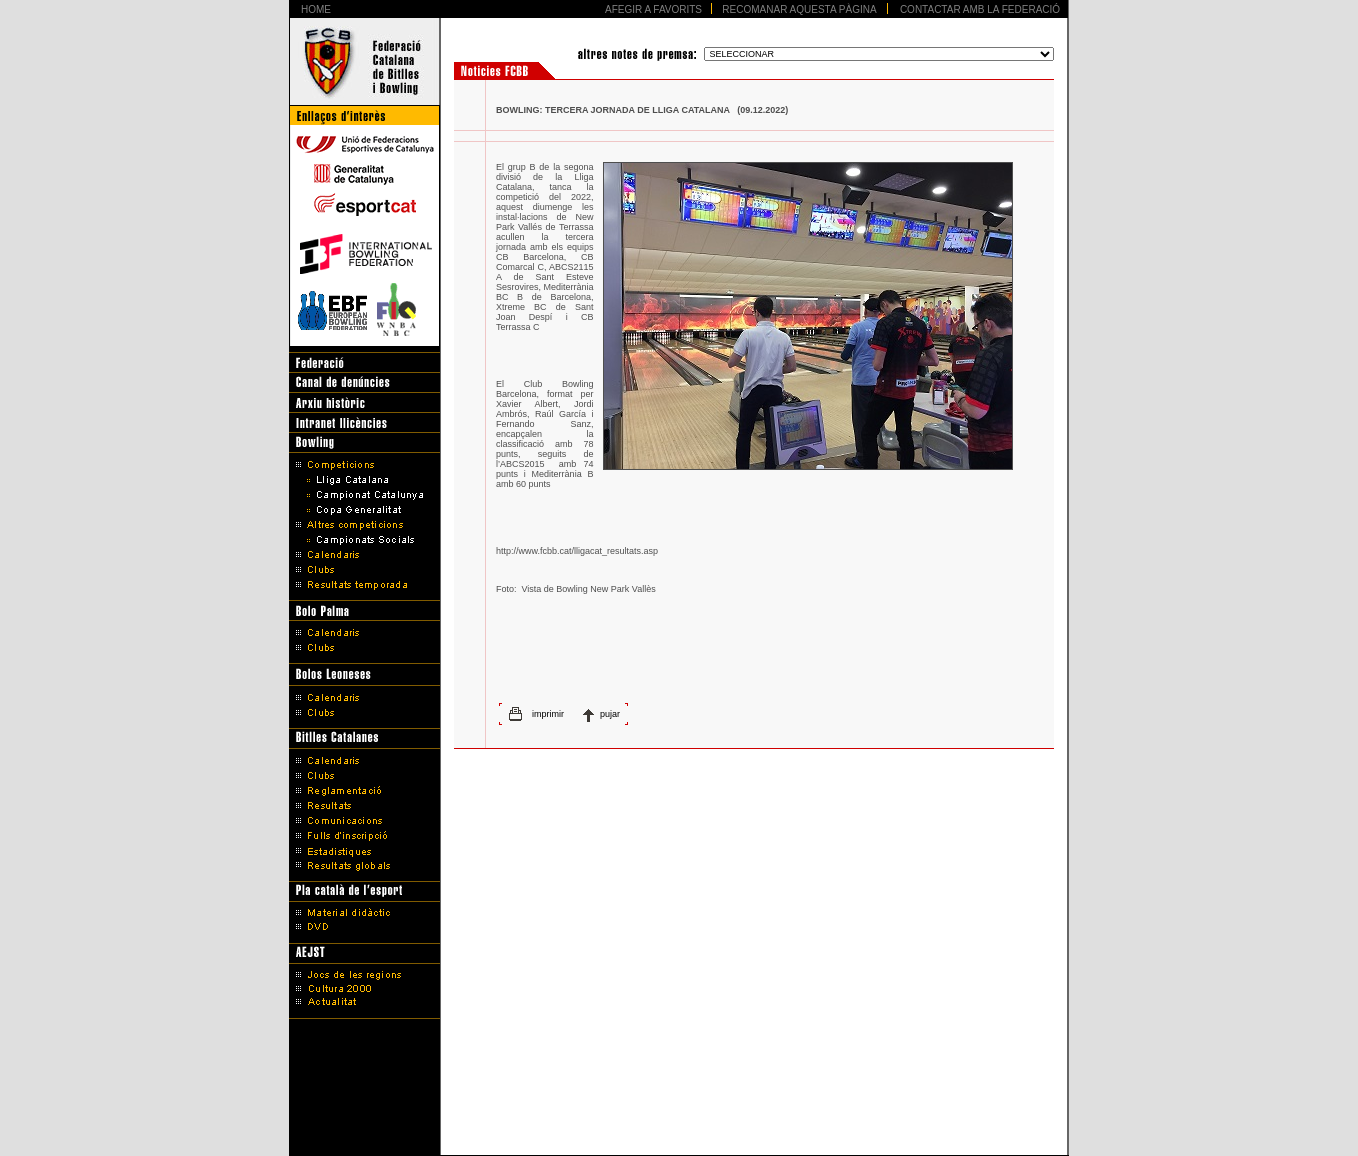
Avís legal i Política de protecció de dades (679, 1108)
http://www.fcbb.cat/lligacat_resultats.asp (577, 551)
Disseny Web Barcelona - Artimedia (678, 1135)
